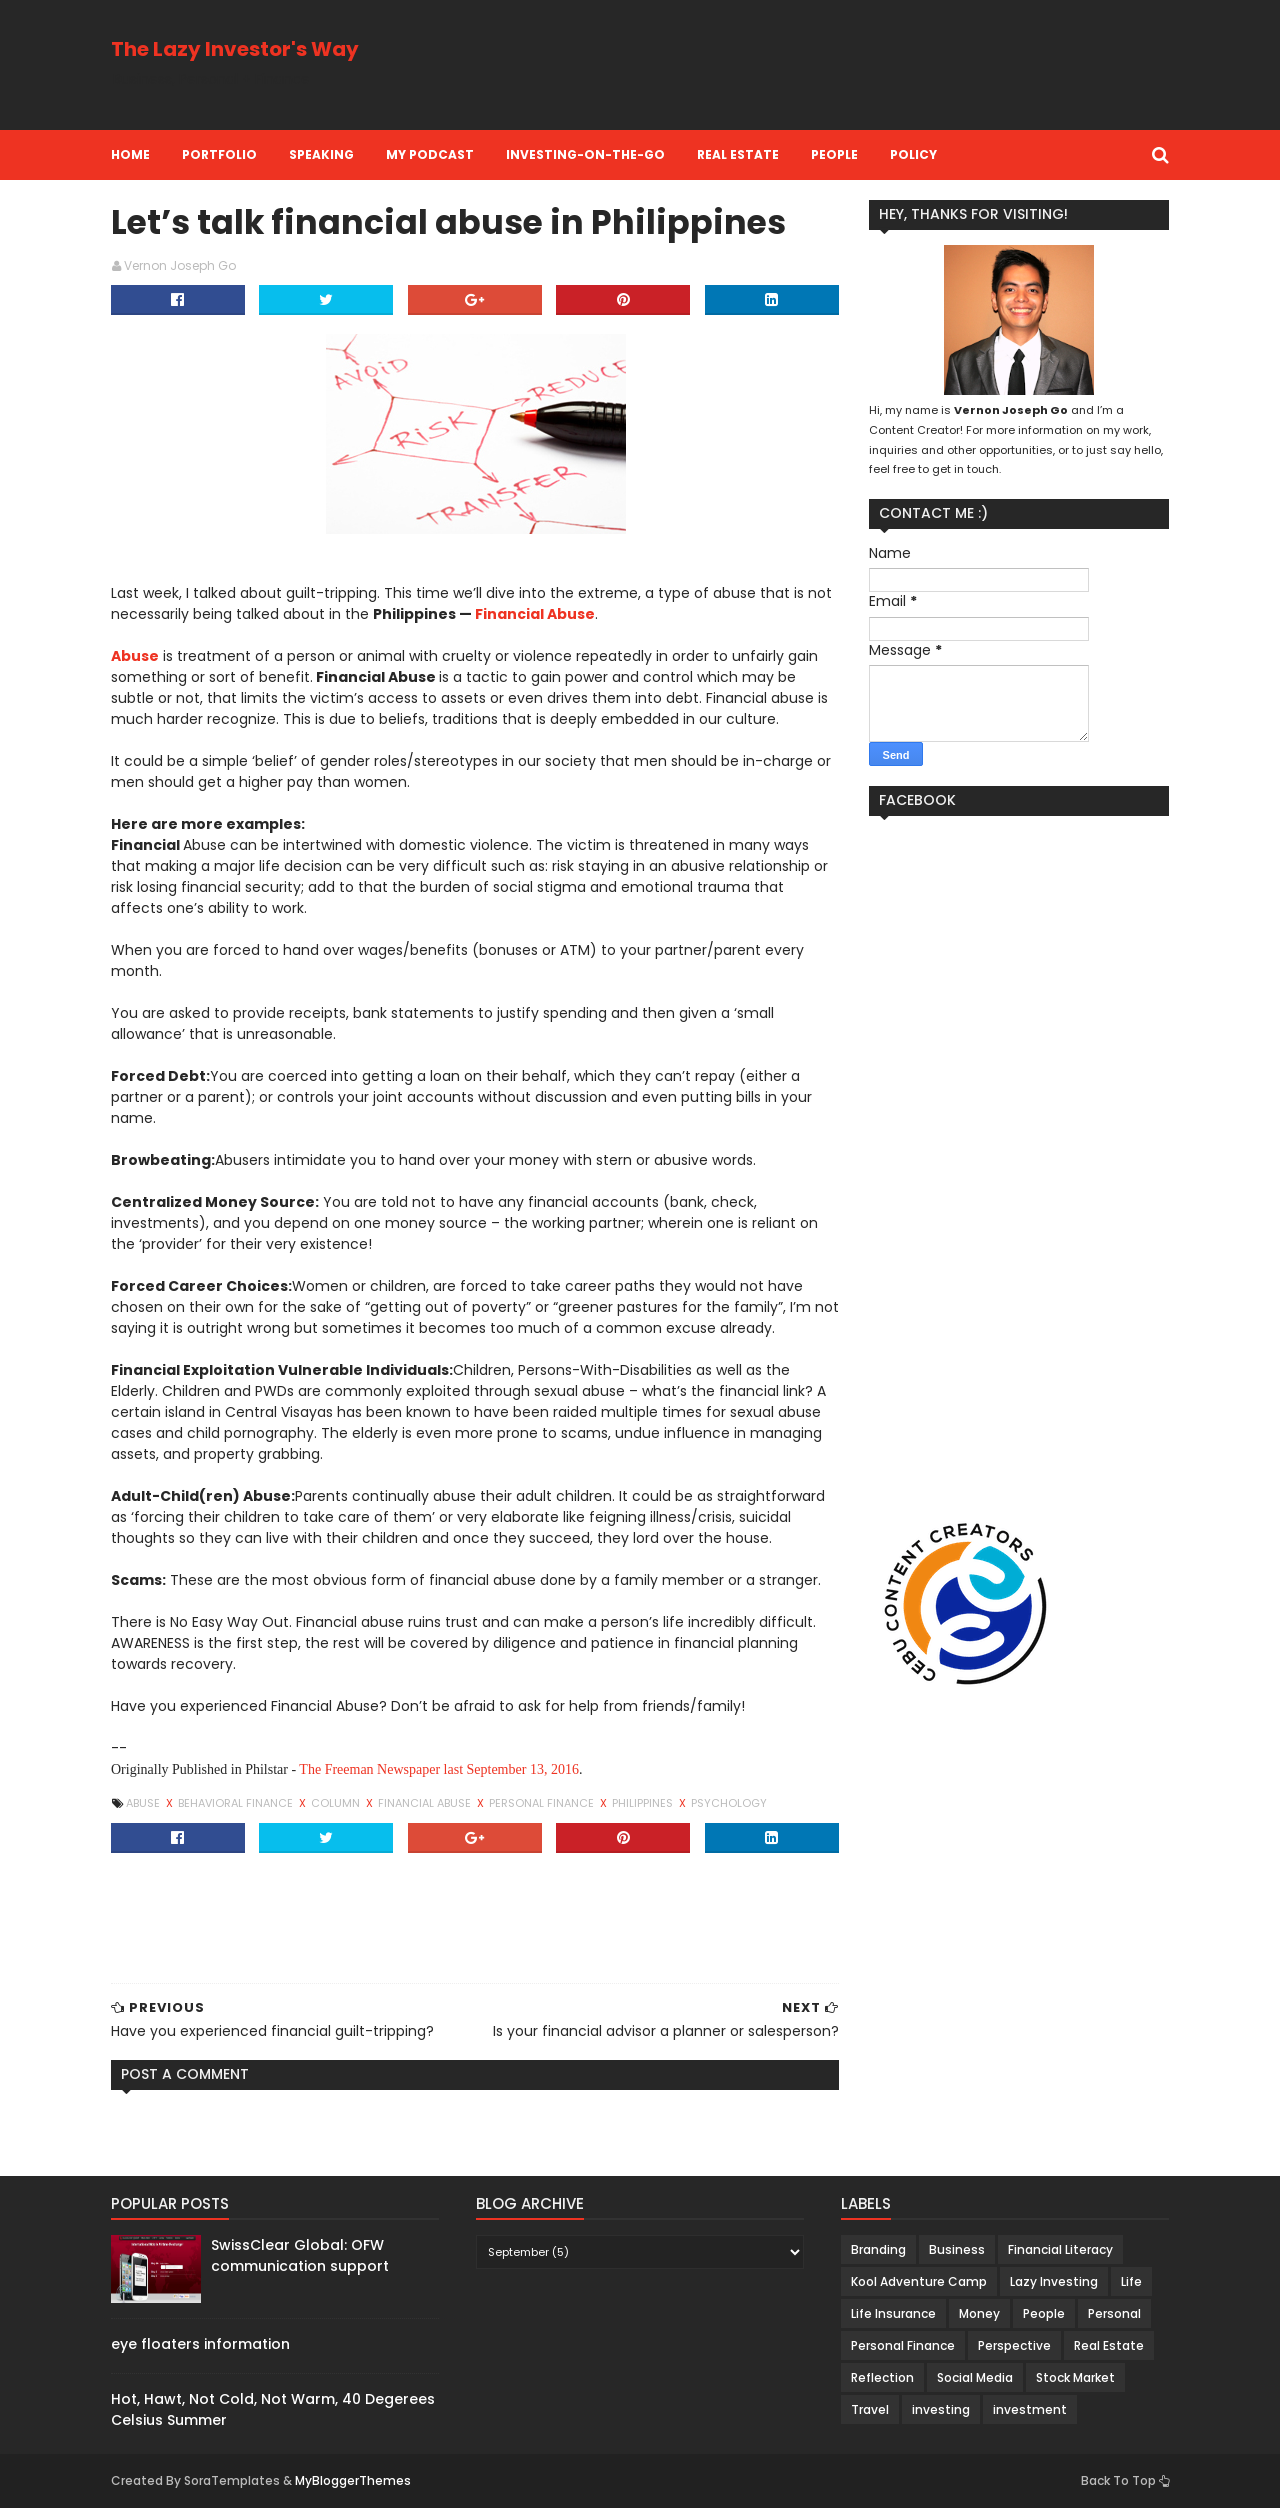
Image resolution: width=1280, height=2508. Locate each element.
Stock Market (1075, 2377)
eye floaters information (200, 2344)
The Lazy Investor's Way (235, 49)
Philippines (644, 1803)
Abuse (135, 656)
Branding (878, 2249)
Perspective (1014, 2345)
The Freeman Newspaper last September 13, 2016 (439, 1769)
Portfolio (219, 154)
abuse (144, 1803)
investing (941, 2409)
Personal (1114, 2313)
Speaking (321, 154)
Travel (870, 2409)
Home (130, 154)
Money (979, 2313)
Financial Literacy (1060, 2249)
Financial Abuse (535, 614)
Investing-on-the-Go (585, 154)
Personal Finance (543, 1803)
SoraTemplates (232, 2480)
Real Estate (738, 154)
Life (1131, 2281)
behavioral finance (237, 1803)
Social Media (975, 2377)
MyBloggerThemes (353, 2480)
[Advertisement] (805, 65)
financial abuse (426, 1803)
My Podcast (430, 154)
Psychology (729, 1803)
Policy (913, 154)
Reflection (882, 2377)
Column (337, 1803)
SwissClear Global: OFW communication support (300, 2255)
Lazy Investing (1054, 2281)
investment (1030, 2409)
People (834, 154)
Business (957, 2249)
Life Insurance (893, 2313)
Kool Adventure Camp (919, 2281)
